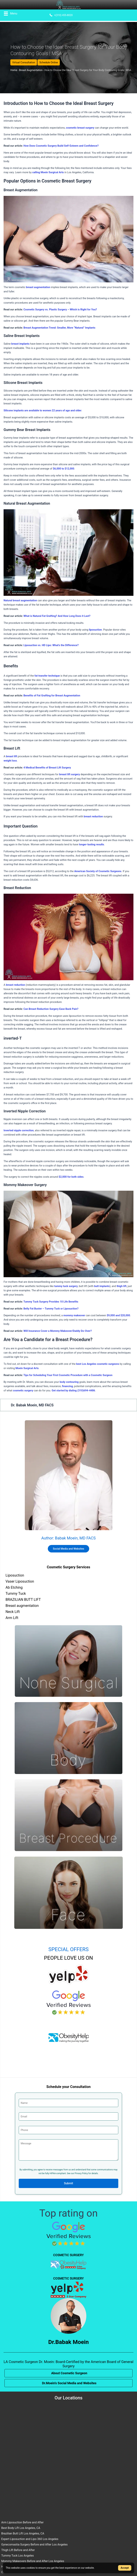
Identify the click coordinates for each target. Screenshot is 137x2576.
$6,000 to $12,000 (63, 468)
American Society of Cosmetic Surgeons (97, 871)
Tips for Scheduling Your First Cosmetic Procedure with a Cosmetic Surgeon (67, 1375)
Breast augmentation (22, 1605)
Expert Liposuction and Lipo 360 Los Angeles (29, 2539)
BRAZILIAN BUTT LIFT (23, 1599)
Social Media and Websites (68, 1548)
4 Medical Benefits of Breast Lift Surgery (47, 767)
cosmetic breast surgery (80, 127)
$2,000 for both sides (71, 1176)
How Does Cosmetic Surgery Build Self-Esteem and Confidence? (61, 145)
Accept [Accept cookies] (125, 2567)
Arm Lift (12, 1618)
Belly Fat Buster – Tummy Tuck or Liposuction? (51, 1308)
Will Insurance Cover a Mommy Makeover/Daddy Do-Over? (58, 1331)
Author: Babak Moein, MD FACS (68, 1538)
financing (67, 1386)
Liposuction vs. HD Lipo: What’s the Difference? (51, 645)
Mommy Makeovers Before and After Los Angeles (32, 2561)
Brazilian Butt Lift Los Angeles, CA (22, 2533)
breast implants (20, 343)
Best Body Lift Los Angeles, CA (20, 2528)
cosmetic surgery (23, 1390)
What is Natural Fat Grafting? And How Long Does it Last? (57, 616)
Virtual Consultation (23, 62)
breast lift (11, 756)
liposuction (95, 629)
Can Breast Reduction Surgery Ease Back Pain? (51, 1009)
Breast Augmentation (31, 70)
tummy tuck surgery (66, 1286)
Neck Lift (13, 1612)
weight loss (10, 760)
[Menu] (6, 13)
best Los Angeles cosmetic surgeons (97, 1364)
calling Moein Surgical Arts (48, 172)
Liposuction (15, 1575)
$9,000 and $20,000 (118, 1315)
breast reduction (93, 816)
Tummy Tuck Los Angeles (17, 2555)
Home (13, 70)
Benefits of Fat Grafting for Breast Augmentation (52, 695)
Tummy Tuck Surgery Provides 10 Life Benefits (50, 1301)
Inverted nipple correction (19, 1130)
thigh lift (121, 1286)
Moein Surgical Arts (27, 1368)
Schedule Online (48, 62)
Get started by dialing (64, 1390)
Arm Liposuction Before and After (22, 2522)
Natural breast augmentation (20, 600)
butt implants (102, 1286)
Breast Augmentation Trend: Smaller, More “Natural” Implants (59, 327)
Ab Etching (14, 1587)
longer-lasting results (91, 844)
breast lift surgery (69, 774)
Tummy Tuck (16, 1593)
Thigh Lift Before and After (18, 2550)
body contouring (69, 1382)
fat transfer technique (47, 675)
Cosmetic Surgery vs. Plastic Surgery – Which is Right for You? (60, 309)
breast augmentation (38, 287)
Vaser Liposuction (20, 1581)
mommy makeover (74, 1315)
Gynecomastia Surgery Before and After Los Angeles (34, 2544)
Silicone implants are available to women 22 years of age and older (43, 410)
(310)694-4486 (86, 1390)
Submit (68, 2183)
